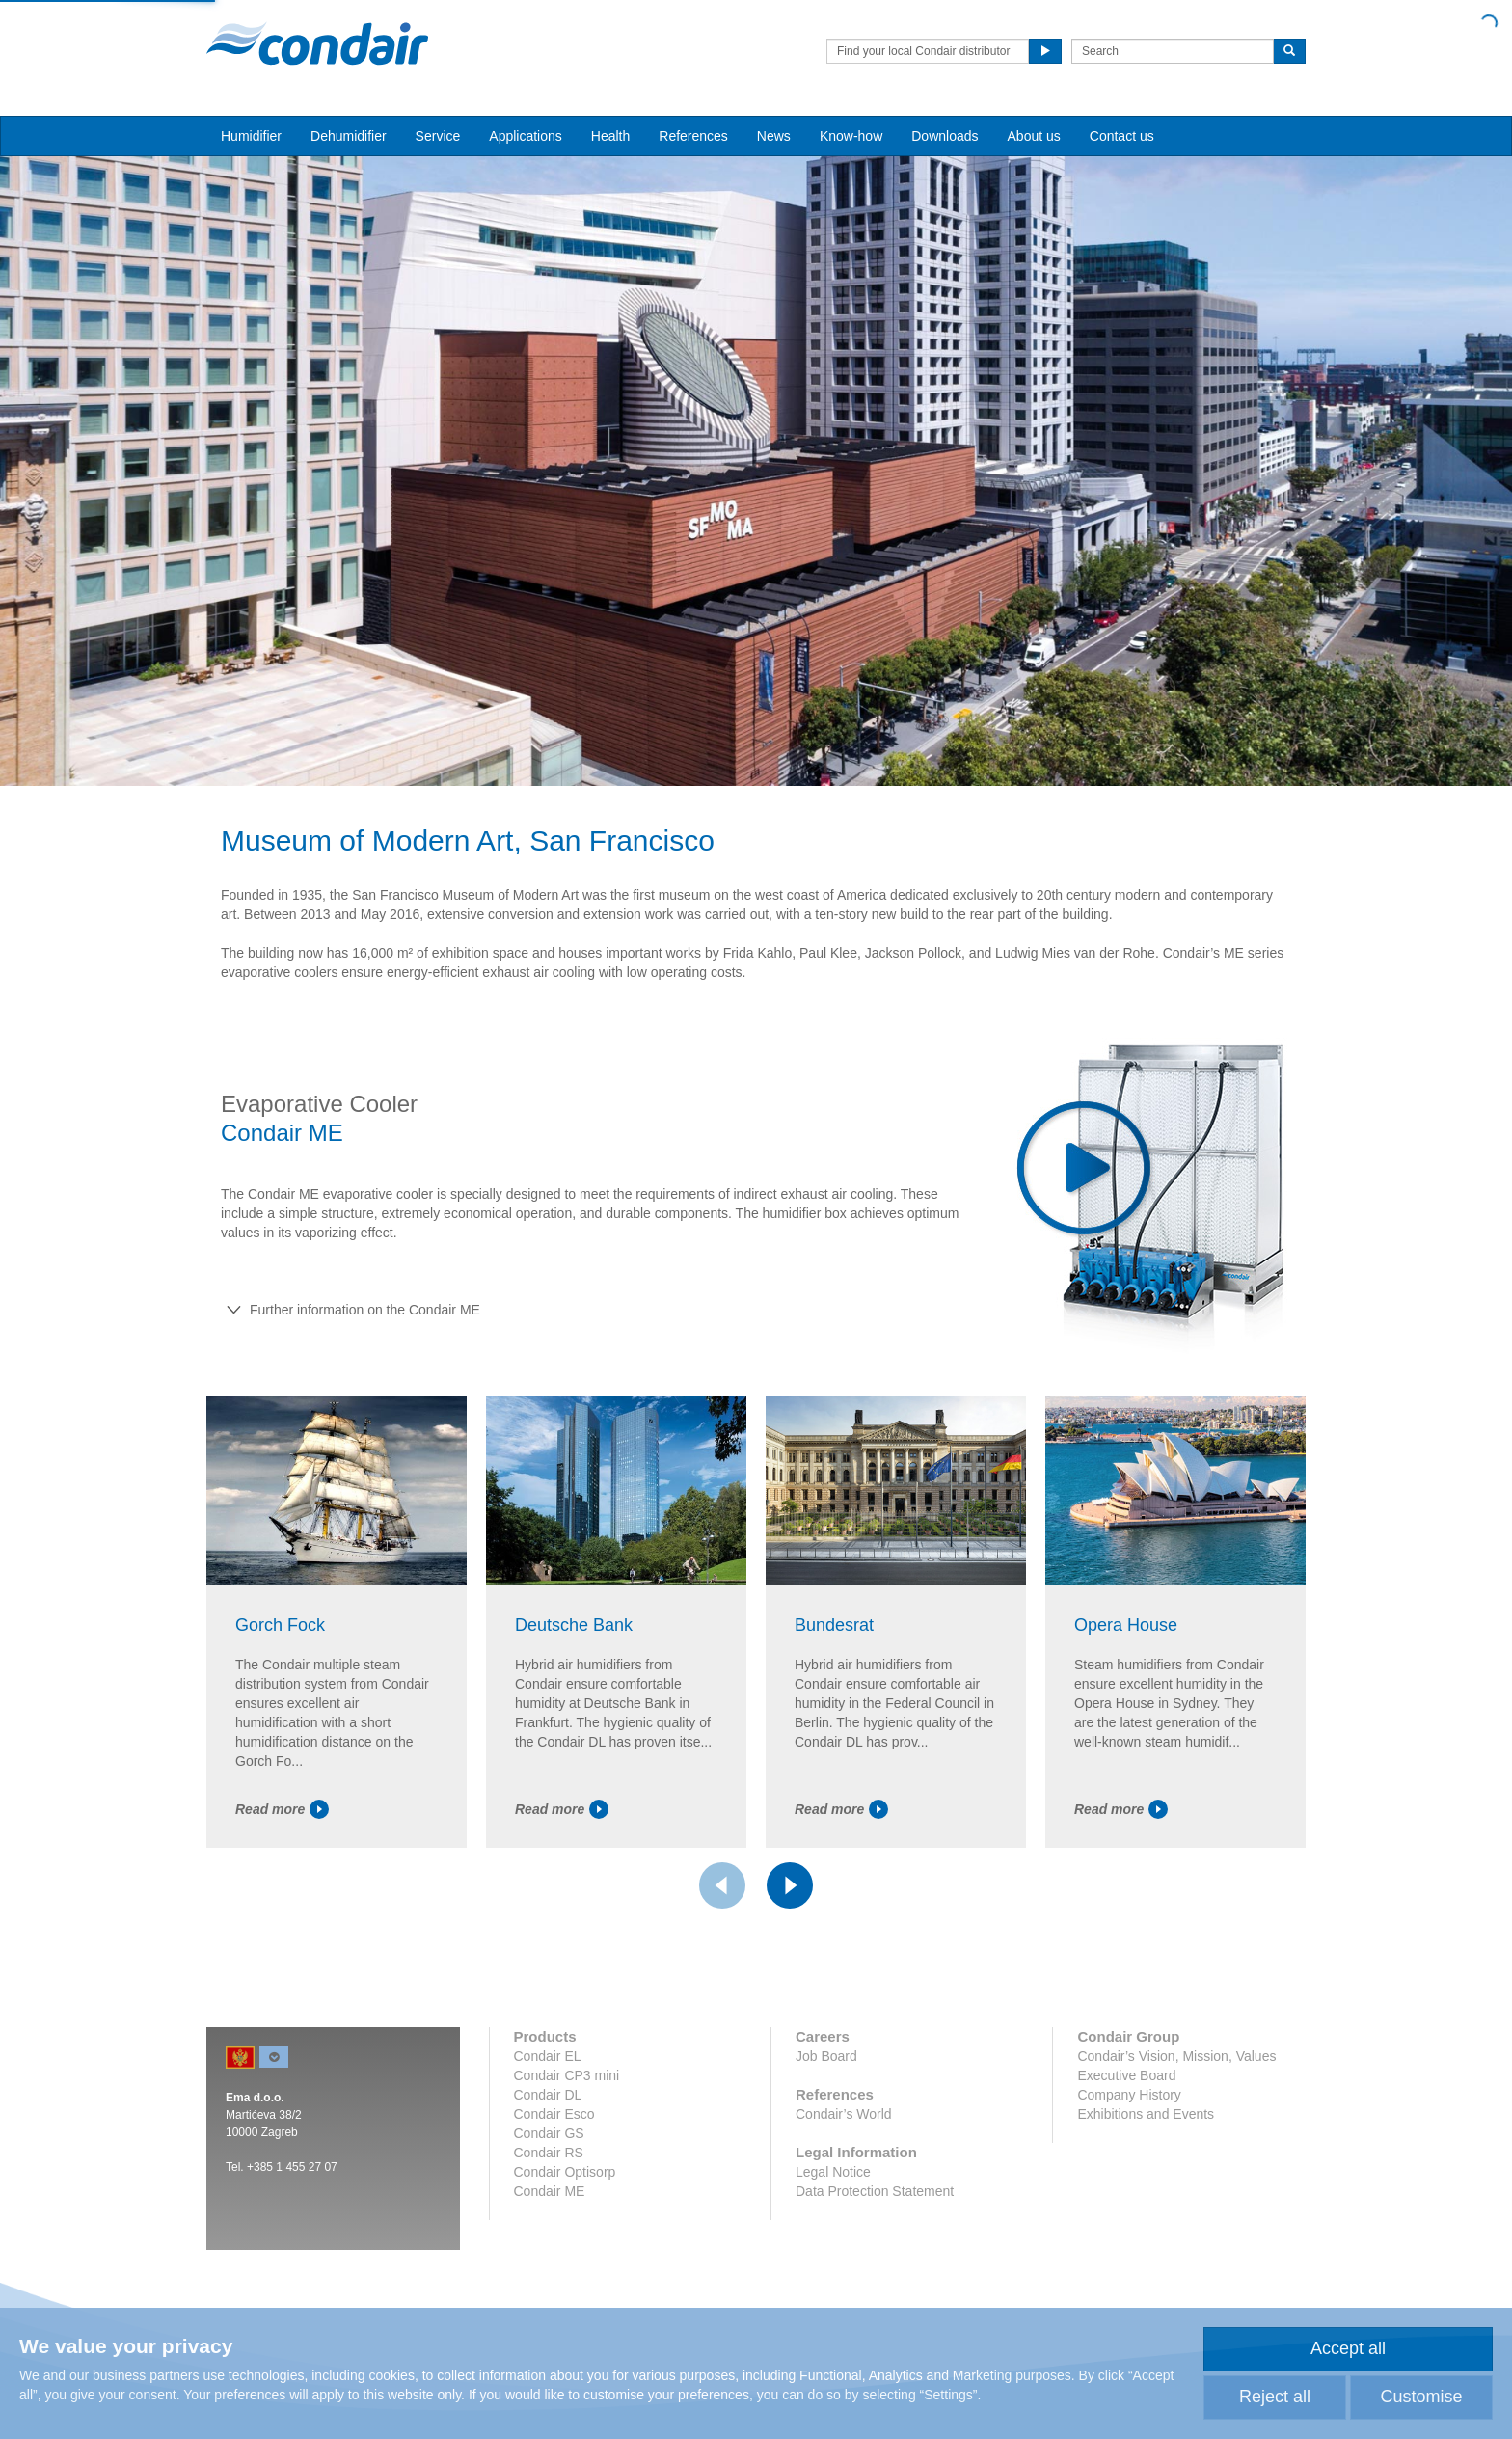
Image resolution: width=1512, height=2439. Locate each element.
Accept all (1348, 2348)
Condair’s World (844, 2114)
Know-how (851, 136)
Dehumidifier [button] (348, 136)
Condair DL (548, 2094)
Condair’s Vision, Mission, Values (1176, 2056)
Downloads (944, 136)
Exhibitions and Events (1145, 2114)
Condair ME (549, 2191)
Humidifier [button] (251, 136)
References (693, 136)
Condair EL (547, 2056)
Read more (282, 1809)
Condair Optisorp (565, 2172)
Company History (1128, 2094)
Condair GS (549, 2133)
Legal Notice (833, 2172)
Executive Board (1126, 2075)
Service (438, 136)
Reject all (1274, 2396)
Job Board (826, 2056)
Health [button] (610, 136)
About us (1034, 136)
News (774, 136)
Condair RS (548, 2152)
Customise (1421, 2396)
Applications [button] (525, 136)
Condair (317, 43)
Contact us (1122, 136)
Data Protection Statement (875, 2191)
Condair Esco (554, 2114)
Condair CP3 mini (567, 2075)
